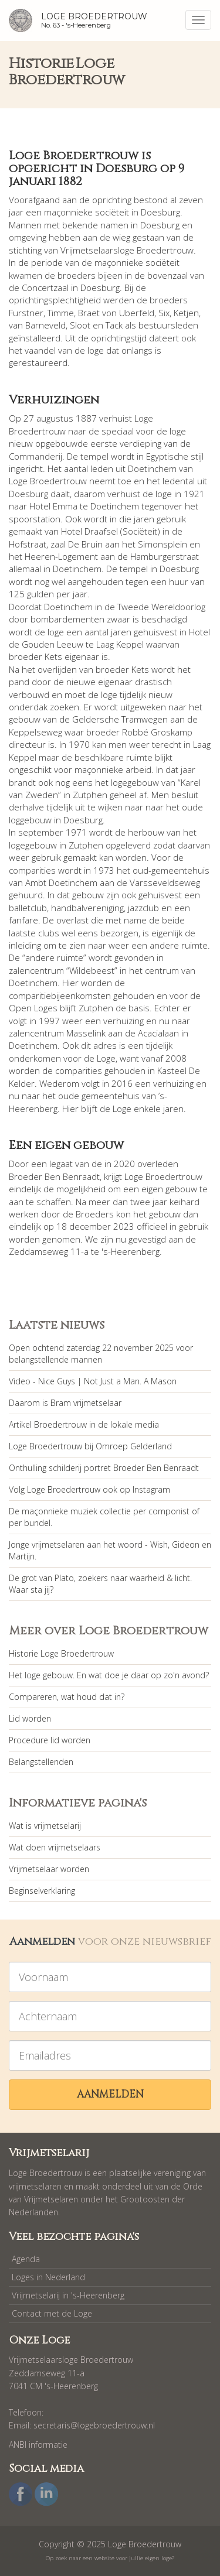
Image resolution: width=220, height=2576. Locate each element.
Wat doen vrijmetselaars (54, 1847)
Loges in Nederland (48, 2277)
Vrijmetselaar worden (49, 1868)
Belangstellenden (41, 1761)
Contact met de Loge (52, 2313)
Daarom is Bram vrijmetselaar (65, 1402)
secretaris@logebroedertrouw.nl (94, 2425)
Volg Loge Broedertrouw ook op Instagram (89, 1489)
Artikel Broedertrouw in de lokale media (84, 1424)
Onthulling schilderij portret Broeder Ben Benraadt (104, 1467)
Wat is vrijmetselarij (45, 1825)
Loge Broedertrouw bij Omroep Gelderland (90, 1446)
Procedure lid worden (49, 1740)
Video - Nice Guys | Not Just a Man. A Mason (93, 1381)
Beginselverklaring (42, 1890)
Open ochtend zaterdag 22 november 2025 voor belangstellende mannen (101, 1353)
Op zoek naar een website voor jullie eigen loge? (110, 2558)
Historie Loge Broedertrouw (61, 1653)
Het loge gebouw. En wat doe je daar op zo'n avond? (109, 1675)
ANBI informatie (38, 2444)
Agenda (26, 2258)
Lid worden (30, 1718)
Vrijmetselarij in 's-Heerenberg (68, 2295)
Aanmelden (110, 2094)
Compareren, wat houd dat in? (66, 1696)
